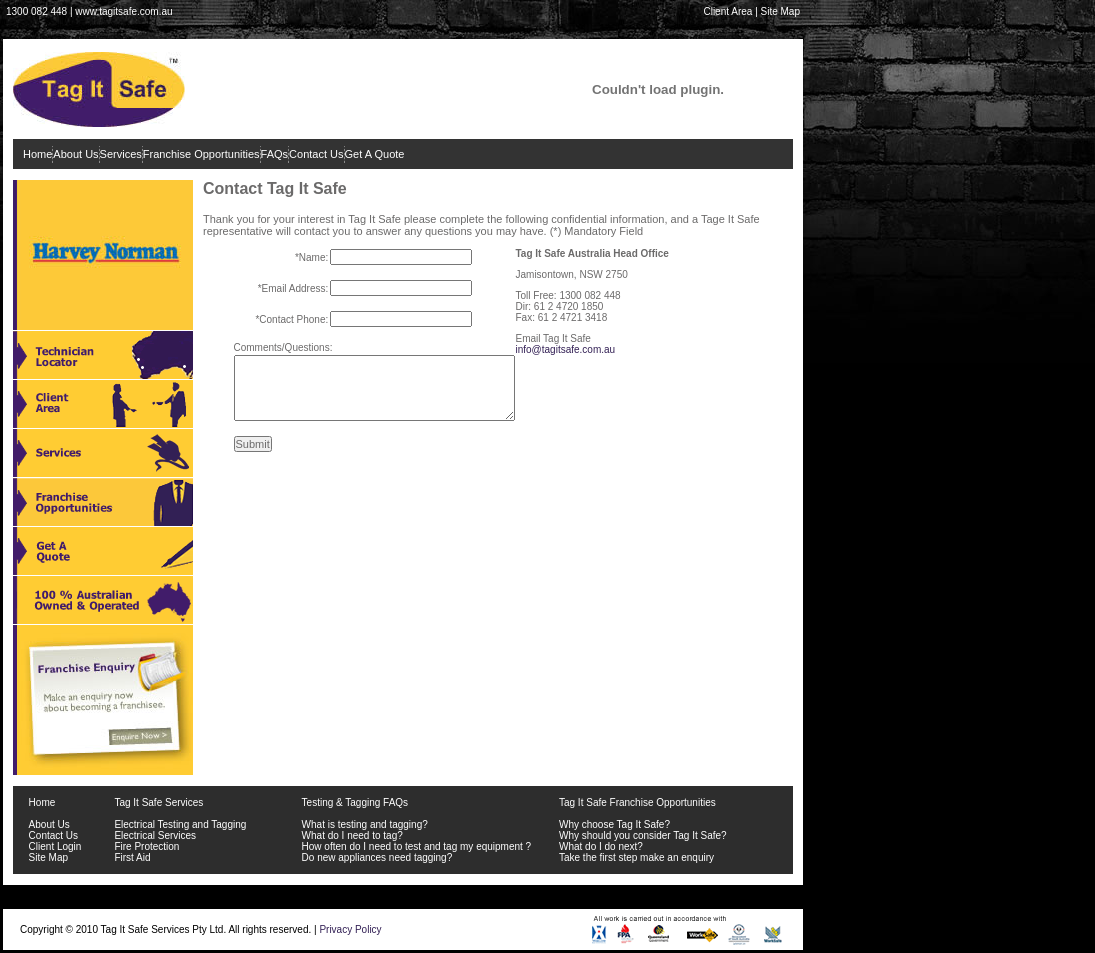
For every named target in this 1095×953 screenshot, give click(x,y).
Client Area (727, 11)
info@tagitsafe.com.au (566, 349)
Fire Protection (146, 846)
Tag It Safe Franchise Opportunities (637, 802)
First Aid (132, 857)
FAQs (275, 154)
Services (121, 154)
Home (37, 154)
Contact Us (316, 154)
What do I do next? (601, 846)
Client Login (55, 846)
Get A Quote (375, 154)
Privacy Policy (350, 929)
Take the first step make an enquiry (636, 857)
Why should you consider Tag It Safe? (643, 835)
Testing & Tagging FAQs (355, 802)
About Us (75, 154)
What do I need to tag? (352, 835)
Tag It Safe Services (158, 802)
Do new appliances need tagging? (377, 857)
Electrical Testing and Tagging (180, 824)
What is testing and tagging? (365, 824)
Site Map (780, 11)
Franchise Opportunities (201, 154)
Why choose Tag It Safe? (614, 824)
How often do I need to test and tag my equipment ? (417, 846)
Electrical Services (155, 835)
